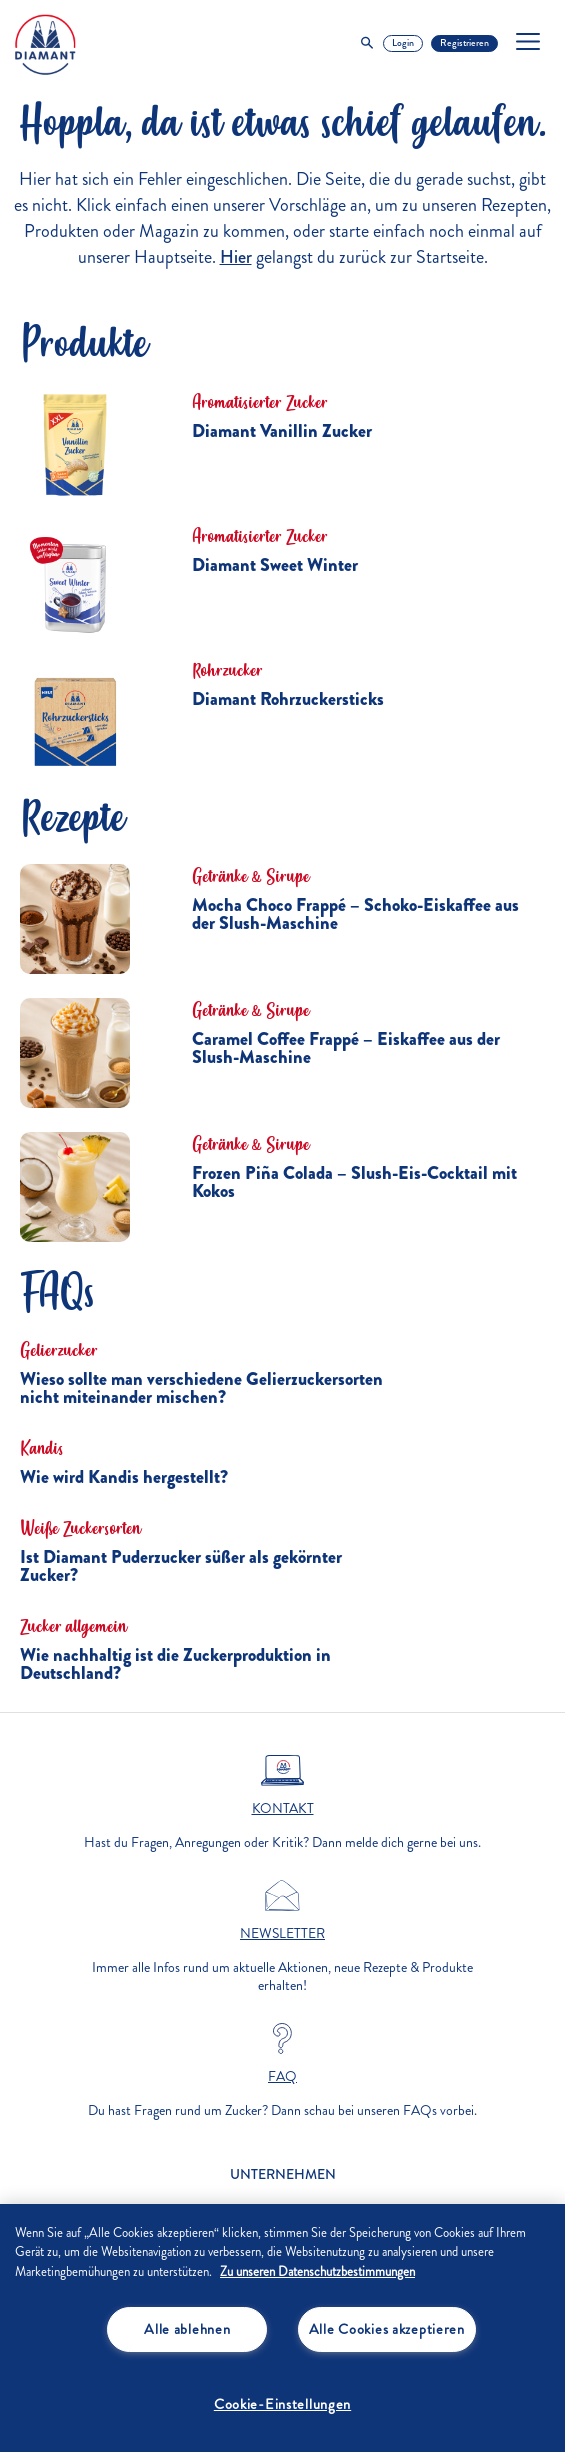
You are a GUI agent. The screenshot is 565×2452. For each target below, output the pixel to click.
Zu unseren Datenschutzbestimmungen (317, 2272)
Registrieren (464, 43)
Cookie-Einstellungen (282, 2404)
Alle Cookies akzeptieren (387, 2329)
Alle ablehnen (187, 2329)
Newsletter (282, 1934)
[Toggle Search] (367, 43)
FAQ (282, 2077)
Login (403, 43)
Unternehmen (283, 2174)
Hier (236, 257)
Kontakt (283, 1809)
